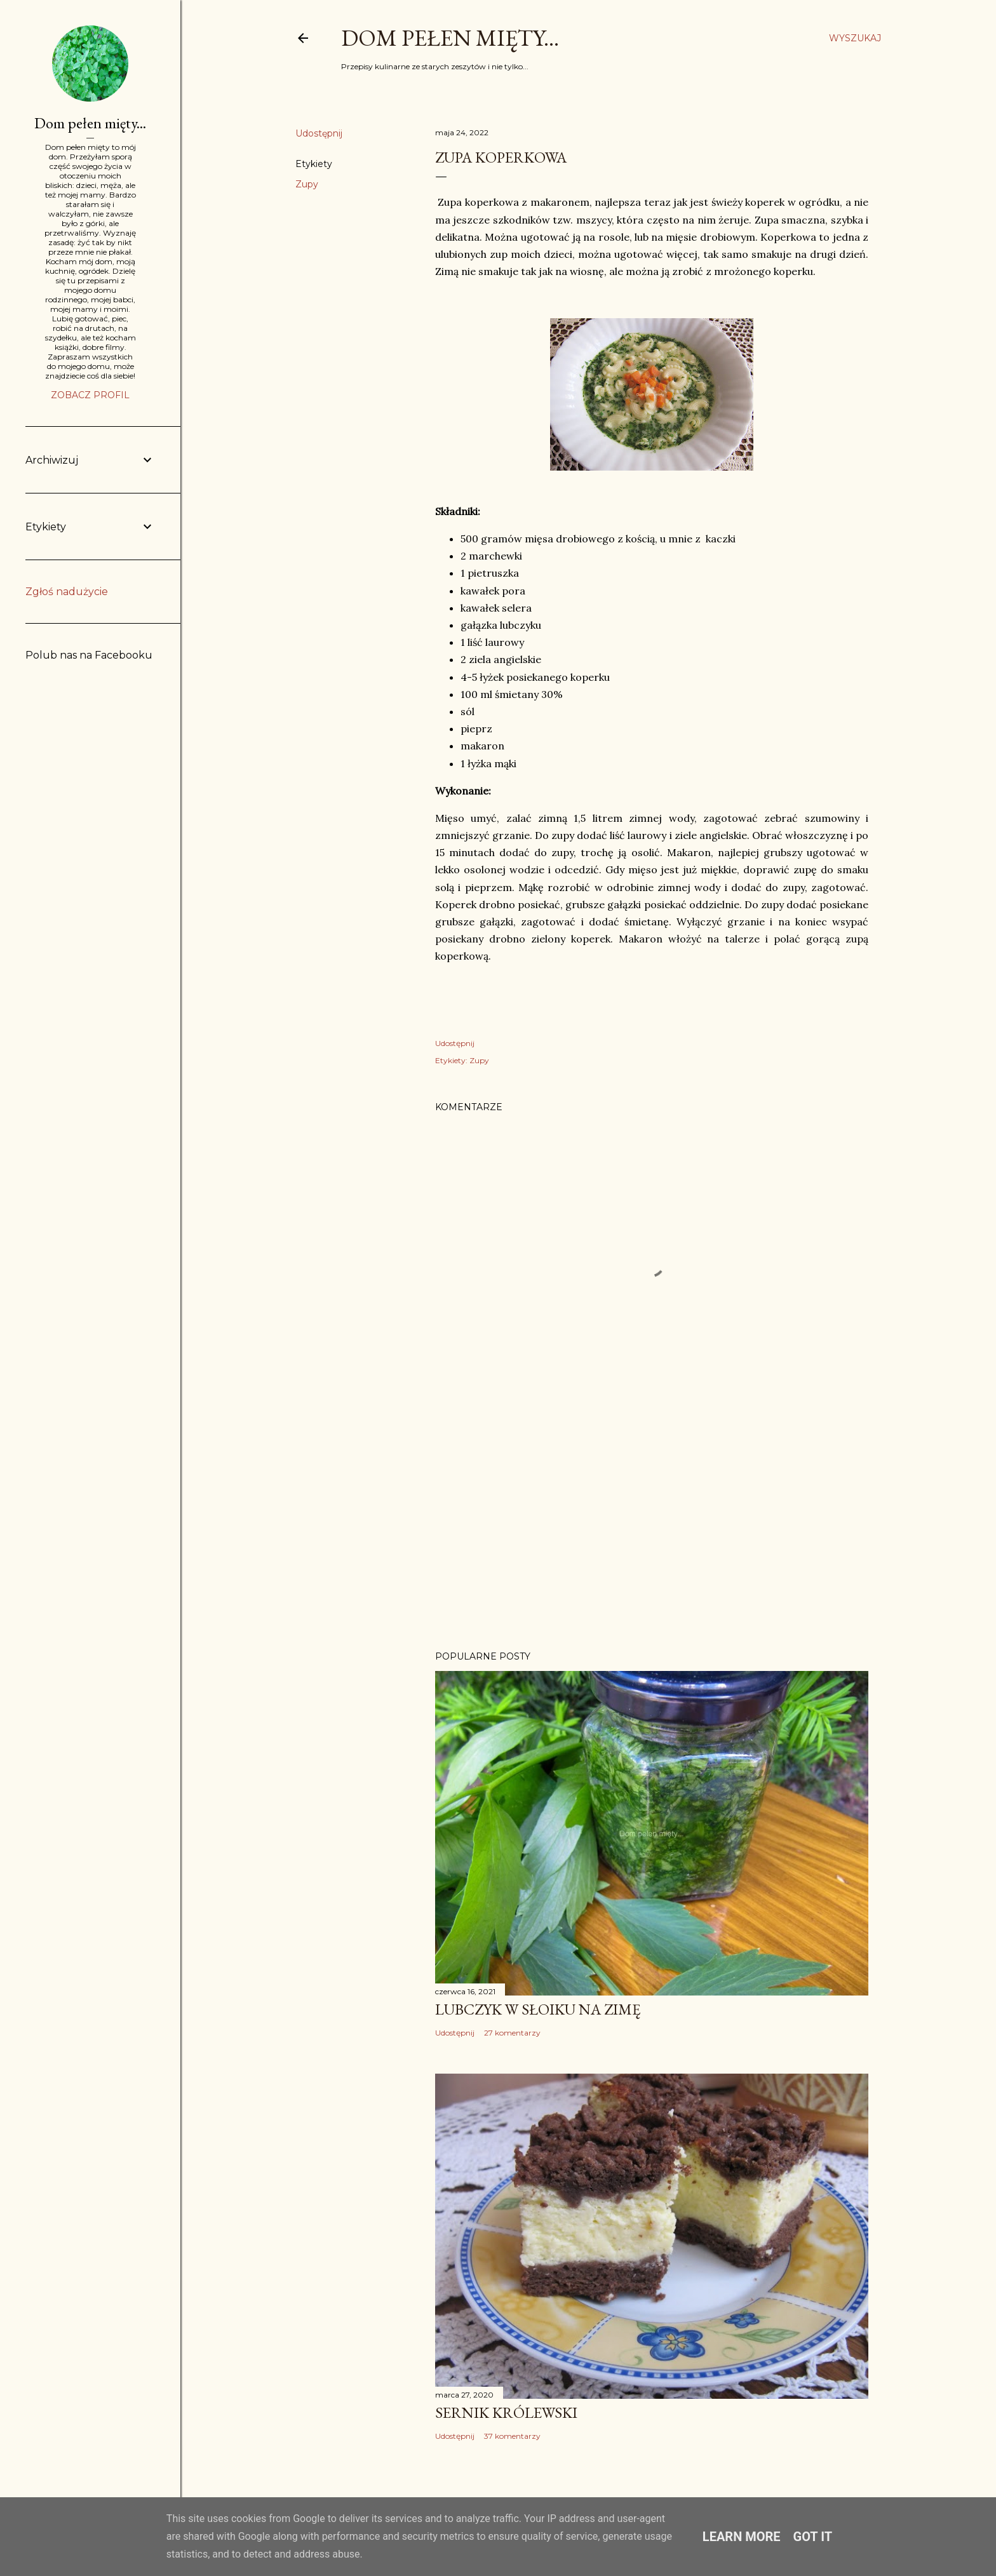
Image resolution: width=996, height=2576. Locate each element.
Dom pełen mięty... (450, 38)
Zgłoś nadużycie (66, 592)
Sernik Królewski (506, 2412)
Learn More (742, 2536)
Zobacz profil (90, 395)
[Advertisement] (651, 1530)
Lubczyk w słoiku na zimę (537, 2009)
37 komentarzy (512, 2436)
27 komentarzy (512, 2032)
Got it (813, 2536)
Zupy (306, 184)
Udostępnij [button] (318, 133)
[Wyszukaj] (855, 38)
